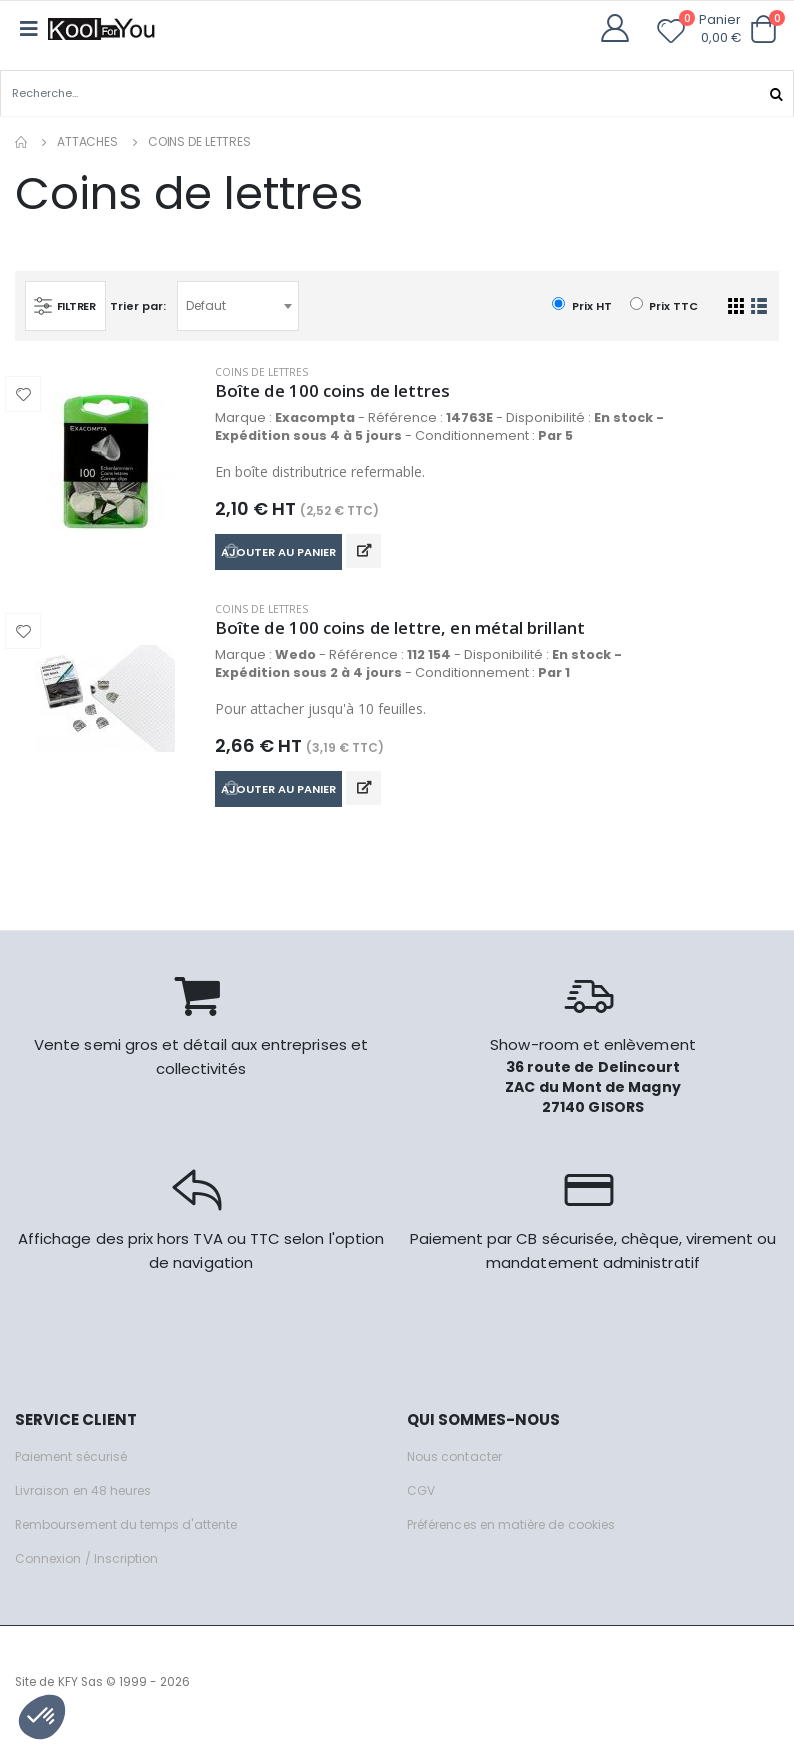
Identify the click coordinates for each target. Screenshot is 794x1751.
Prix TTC (664, 304)
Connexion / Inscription (90, 1571)
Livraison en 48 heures (88, 1503)
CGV (421, 1503)
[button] (763, 29)
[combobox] (243, 305)
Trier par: (143, 304)
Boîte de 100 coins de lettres (341, 391)
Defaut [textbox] (211, 304)
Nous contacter (457, 1469)
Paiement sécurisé (76, 1469)
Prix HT (581, 304)
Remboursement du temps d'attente (135, 1537)
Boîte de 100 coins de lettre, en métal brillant (416, 635)
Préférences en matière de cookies (524, 1537)
